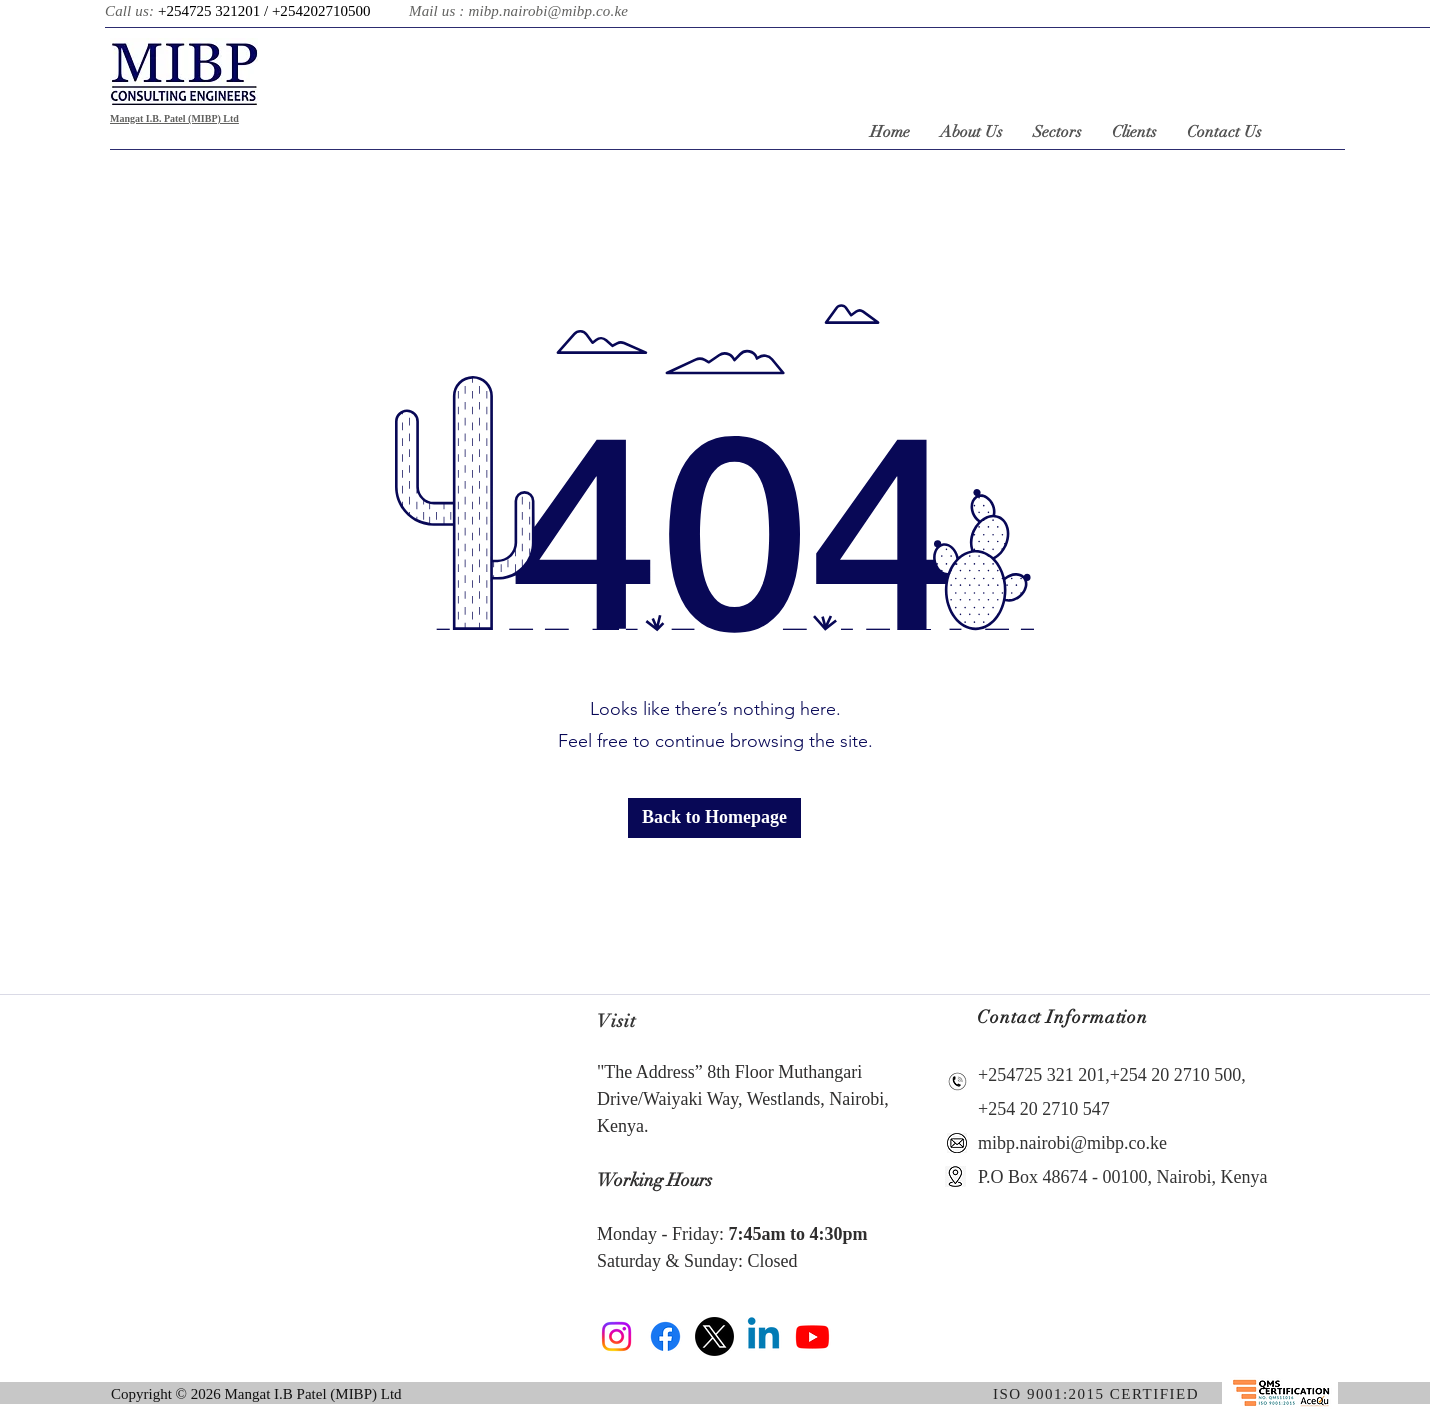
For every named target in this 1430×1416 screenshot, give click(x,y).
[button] (714, 818)
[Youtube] (812, 1336)
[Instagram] (616, 1336)
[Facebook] (665, 1336)
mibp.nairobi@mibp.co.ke (548, 11)
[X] (714, 1336)
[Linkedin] (763, 1336)
